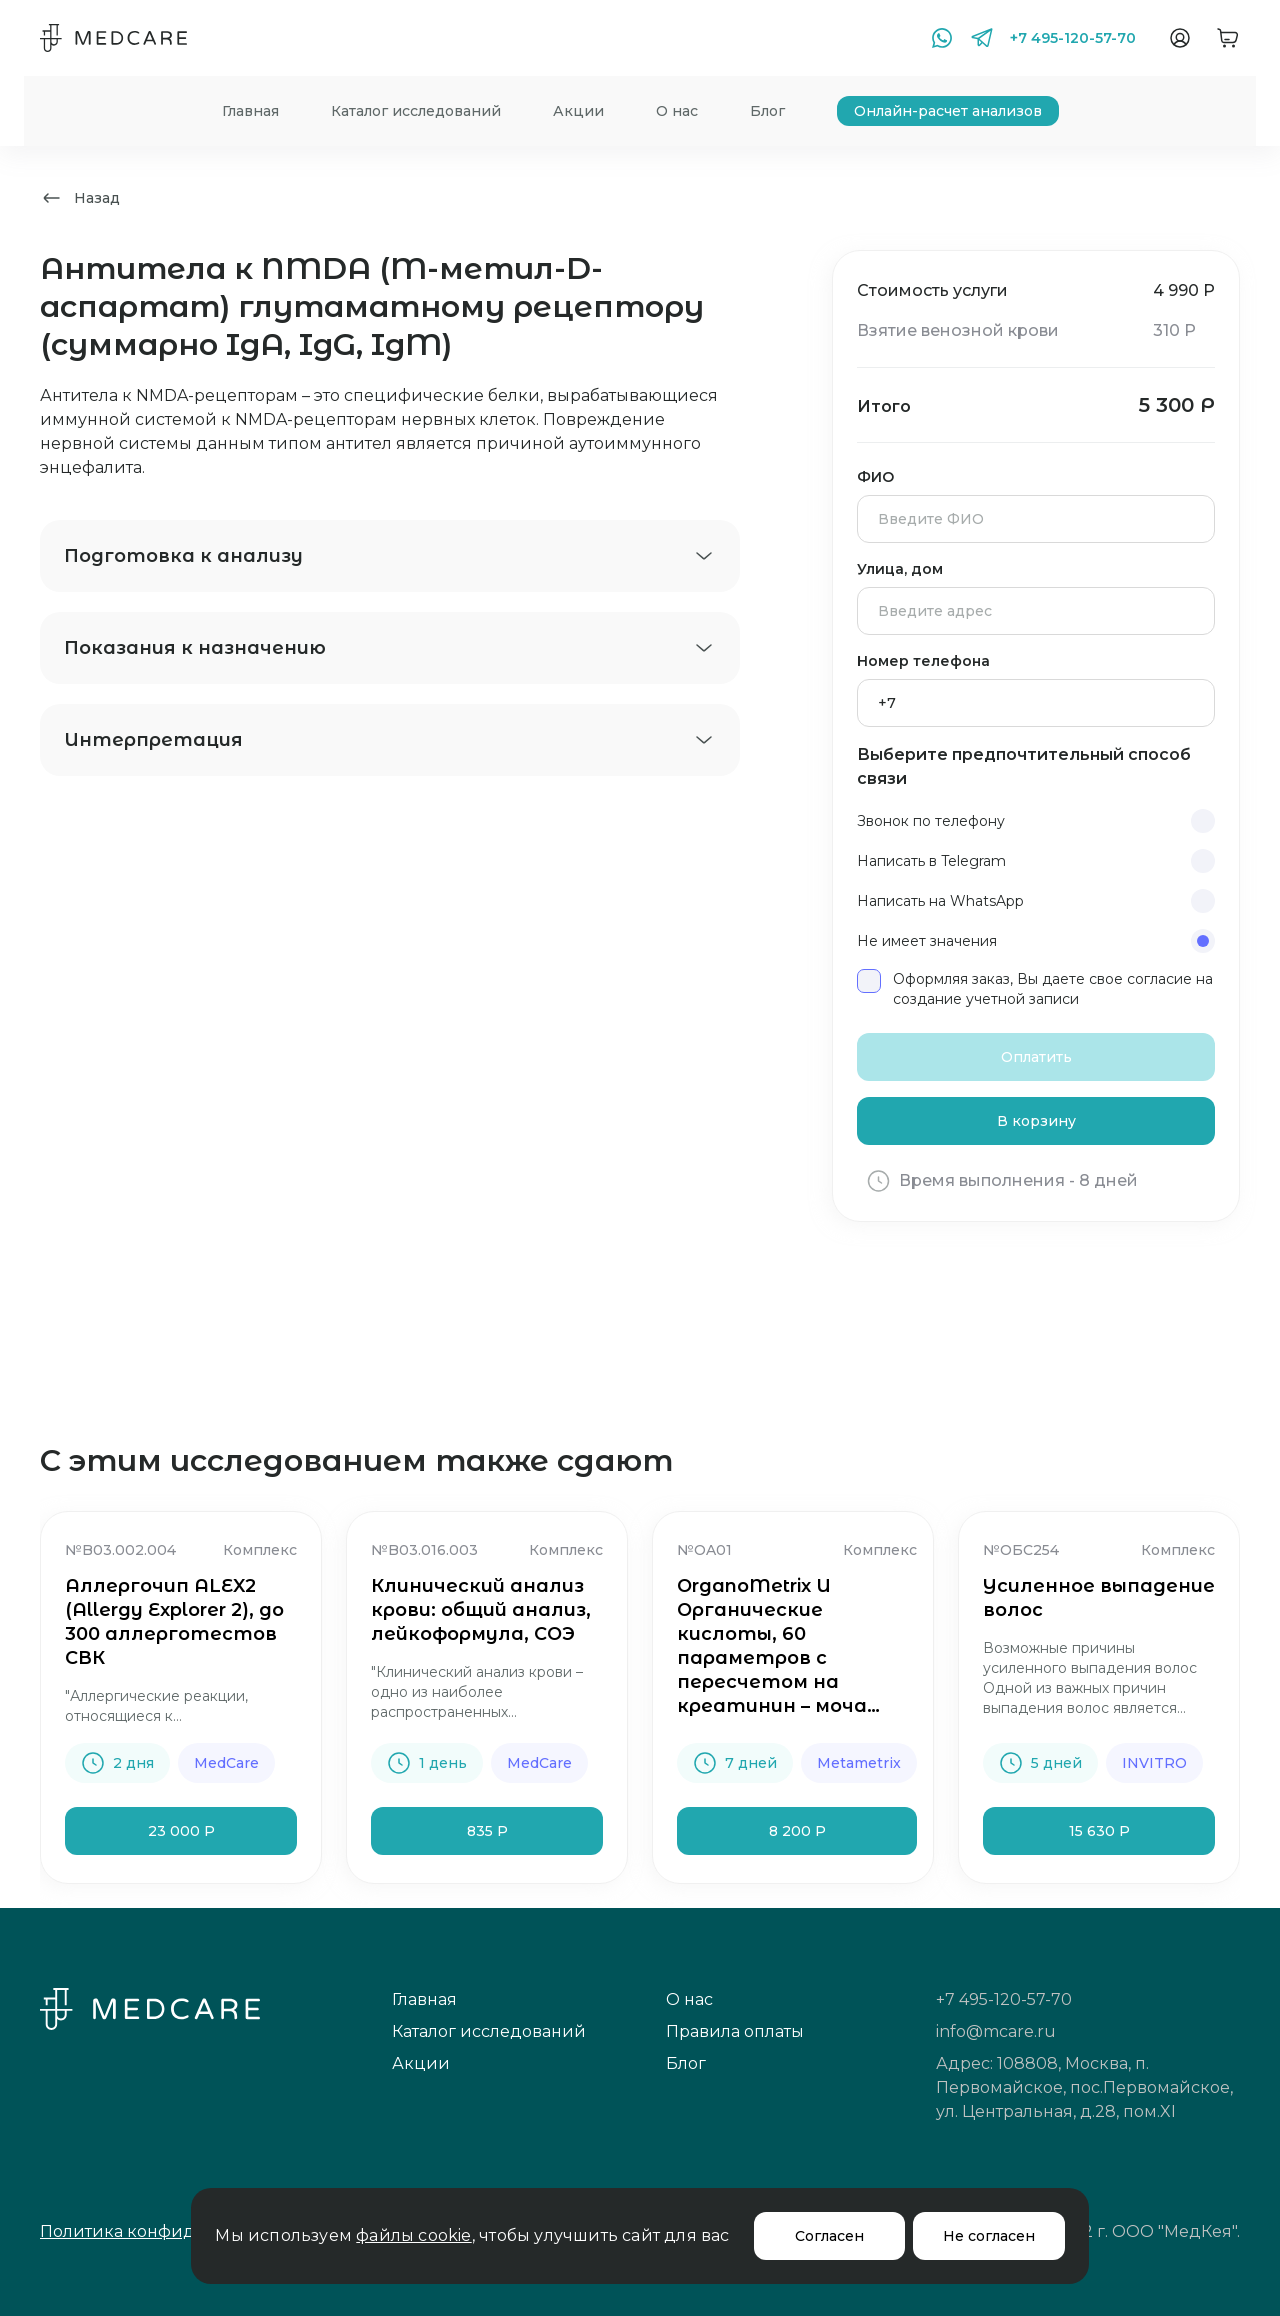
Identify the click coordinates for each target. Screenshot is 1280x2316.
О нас (677, 111)
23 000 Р (181, 1831)
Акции (578, 111)
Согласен (829, 2236)
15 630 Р (1099, 1831)
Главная (250, 111)
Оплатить (1036, 1057)
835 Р (487, 1831)
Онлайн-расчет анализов (948, 111)
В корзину (1036, 1121)
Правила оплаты (735, 2031)
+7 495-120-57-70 (1073, 38)
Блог (767, 111)
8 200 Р (797, 1831)
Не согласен (989, 2236)
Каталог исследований (416, 111)
